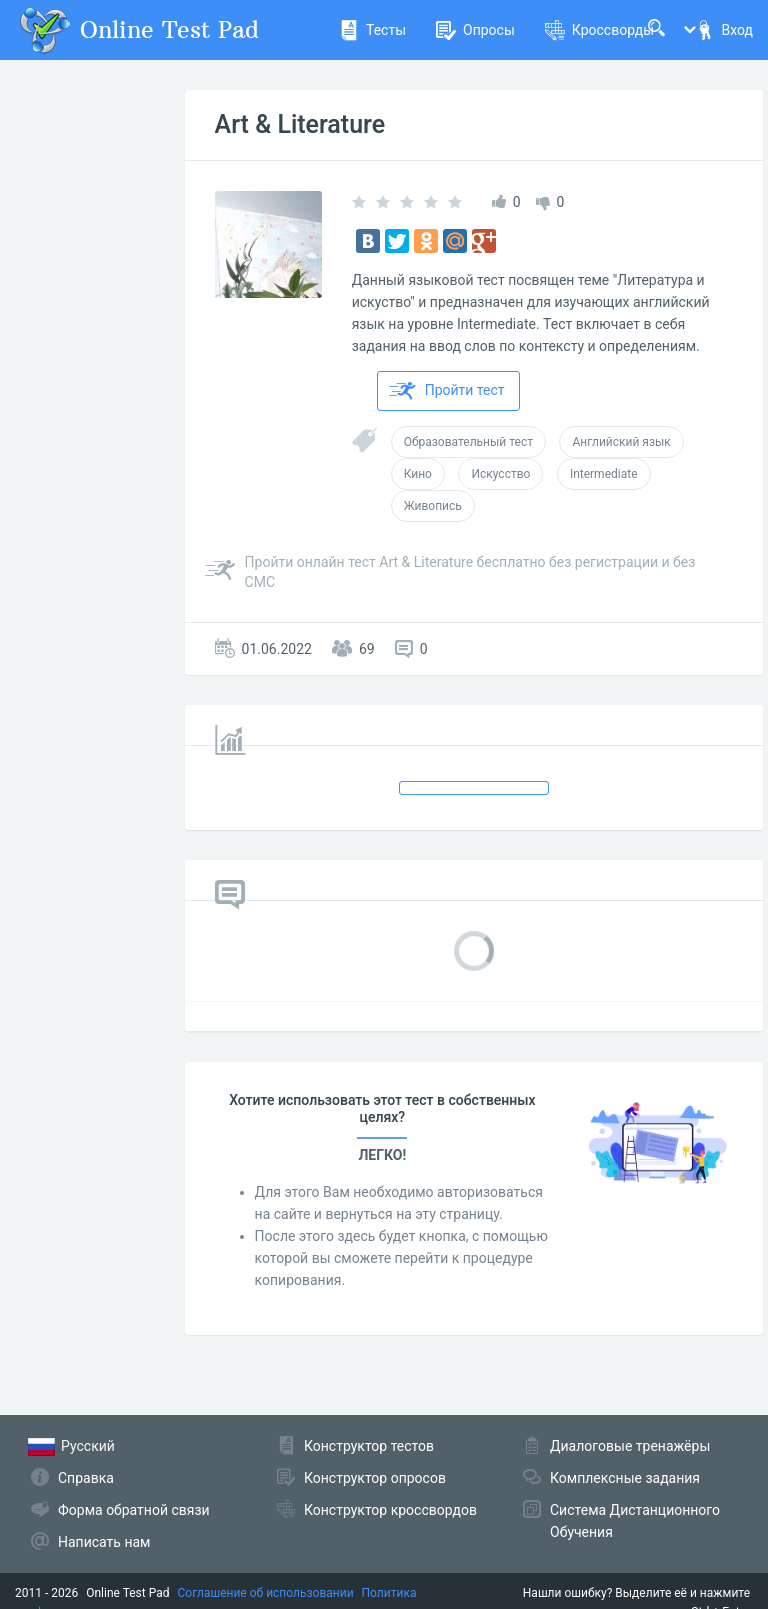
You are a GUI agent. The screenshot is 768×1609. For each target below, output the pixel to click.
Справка (86, 1478)
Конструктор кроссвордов (390, 1510)
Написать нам (104, 1542)
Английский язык (621, 442)
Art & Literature (300, 124)
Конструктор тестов (369, 1446)
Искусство (500, 474)
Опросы (475, 30)
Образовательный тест (468, 442)
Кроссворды (599, 30)
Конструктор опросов (375, 1478)
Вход (724, 30)
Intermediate (604, 474)
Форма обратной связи (134, 1510)
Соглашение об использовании (266, 1593)
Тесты (372, 30)
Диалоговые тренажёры (630, 1446)
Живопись (433, 506)
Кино (418, 474)
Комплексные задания (625, 1478)
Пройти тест (447, 391)
